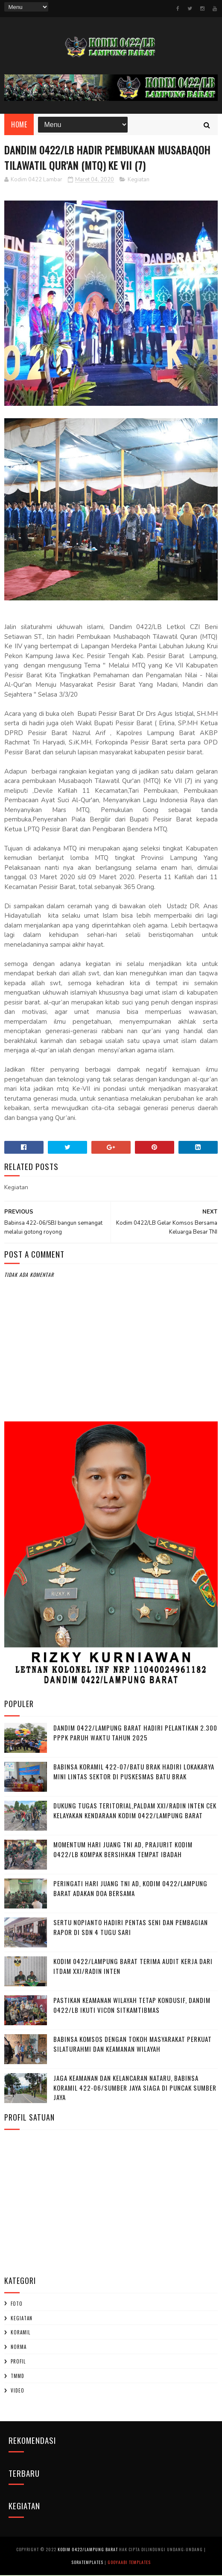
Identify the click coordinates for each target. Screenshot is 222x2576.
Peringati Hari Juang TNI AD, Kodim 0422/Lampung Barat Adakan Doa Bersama (130, 1889)
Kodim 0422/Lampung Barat (88, 2550)
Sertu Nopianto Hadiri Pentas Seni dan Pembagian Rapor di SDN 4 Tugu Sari (130, 1928)
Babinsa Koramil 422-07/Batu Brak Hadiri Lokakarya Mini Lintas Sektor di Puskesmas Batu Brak (133, 1772)
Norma (18, 2347)
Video (17, 2390)
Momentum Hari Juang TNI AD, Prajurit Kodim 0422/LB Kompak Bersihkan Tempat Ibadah (123, 1850)
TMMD (17, 2376)
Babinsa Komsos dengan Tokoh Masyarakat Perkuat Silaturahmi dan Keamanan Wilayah (132, 2044)
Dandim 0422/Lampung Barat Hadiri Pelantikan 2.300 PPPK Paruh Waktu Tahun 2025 (135, 1733)
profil (18, 2362)
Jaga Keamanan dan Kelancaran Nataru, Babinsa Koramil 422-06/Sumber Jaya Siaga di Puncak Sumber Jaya (134, 2088)
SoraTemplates (87, 2563)
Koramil (20, 2333)
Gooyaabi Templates (129, 2563)
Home (19, 125)
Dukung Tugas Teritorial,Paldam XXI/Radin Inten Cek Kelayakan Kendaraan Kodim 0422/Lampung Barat (134, 1811)
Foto (17, 2304)
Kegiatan (138, 180)
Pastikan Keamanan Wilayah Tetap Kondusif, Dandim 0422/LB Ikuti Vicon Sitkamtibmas (131, 2005)
